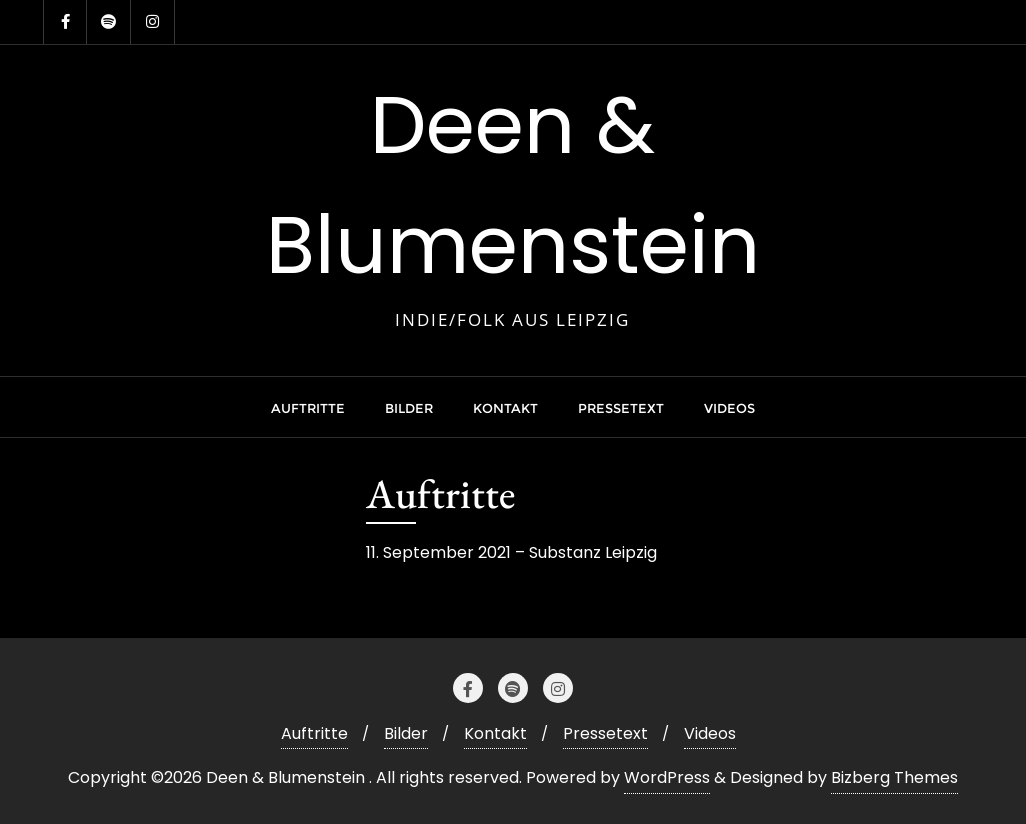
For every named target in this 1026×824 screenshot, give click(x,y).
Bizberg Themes (894, 777)
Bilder (406, 733)
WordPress (667, 777)
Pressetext (605, 733)
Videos (710, 733)
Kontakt (495, 733)
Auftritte (314, 733)
